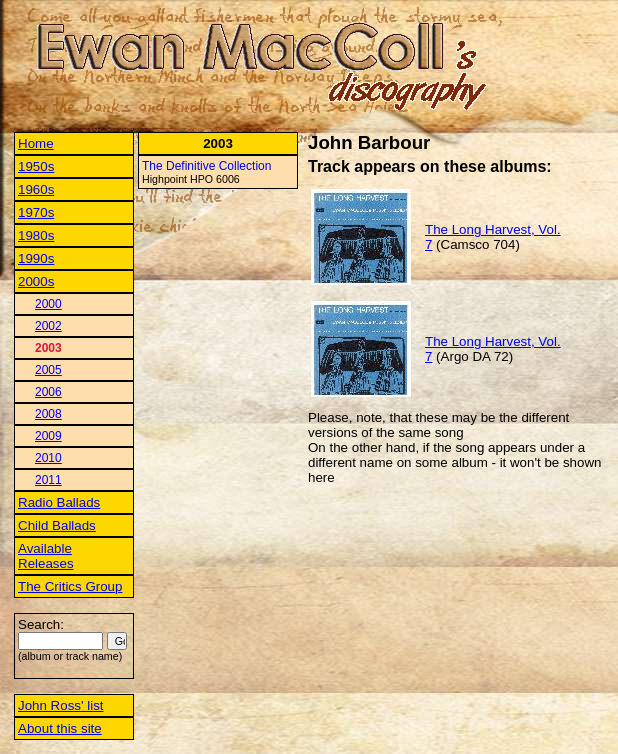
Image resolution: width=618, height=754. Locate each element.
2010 (48, 458)
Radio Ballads (59, 502)
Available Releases (46, 556)
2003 (48, 348)
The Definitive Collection (206, 166)
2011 (48, 480)
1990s (36, 258)
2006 (48, 392)
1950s (36, 166)
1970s (36, 212)
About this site (60, 728)
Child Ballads (57, 525)
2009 (48, 436)
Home (36, 143)
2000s (36, 281)
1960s (36, 189)
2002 (48, 326)
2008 (48, 414)
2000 (48, 304)
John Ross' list (61, 705)
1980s (36, 235)
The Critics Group (70, 586)
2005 (48, 370)
